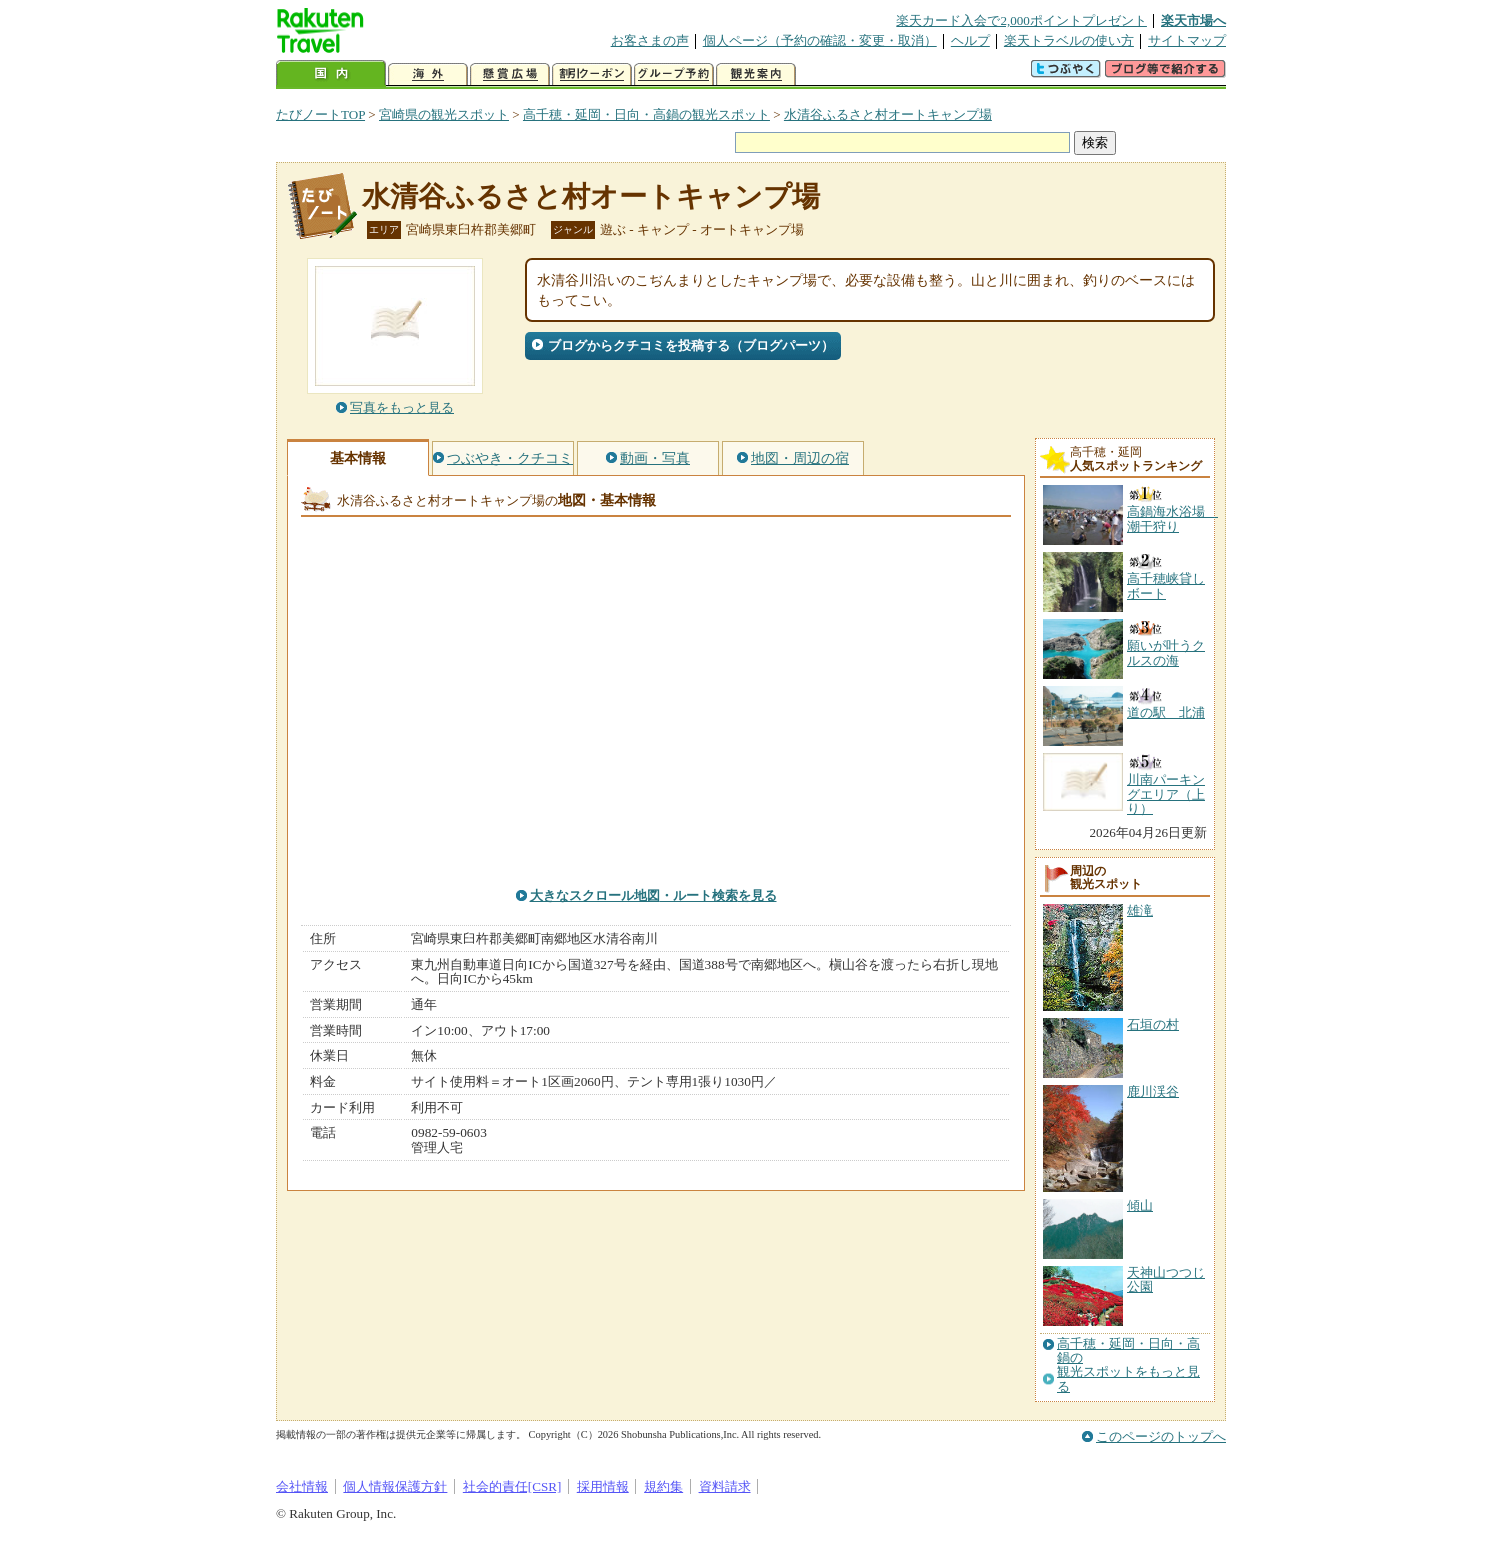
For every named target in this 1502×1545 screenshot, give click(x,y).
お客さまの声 (650, 40)
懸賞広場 (510, 74)
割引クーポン (592, 74)
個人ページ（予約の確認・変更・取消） (820, 40)
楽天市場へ (1193, 20)
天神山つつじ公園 (1166, 1279)
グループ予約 (674, 74)
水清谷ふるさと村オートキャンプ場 (888, 114)
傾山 (1140, 1205)
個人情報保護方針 (395, 1486)
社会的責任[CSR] (512, 1486)
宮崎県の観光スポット (444, 114)
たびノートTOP (320, 114)
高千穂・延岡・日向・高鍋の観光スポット (646, 114)
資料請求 (725, 1486)
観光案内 (756, 74)
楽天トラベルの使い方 (1069, 40)
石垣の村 (1153, 1024)
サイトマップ (1187, 40)
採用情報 (603, 1486)
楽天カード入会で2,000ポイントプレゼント (1021, 20)
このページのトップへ (1161, 1436)
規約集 (663, 1486)
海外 (428, 74)
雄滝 (1140, 910)
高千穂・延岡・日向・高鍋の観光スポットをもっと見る (1128, 1365)
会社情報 (302, 1486)
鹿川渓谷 (1153, 1091)
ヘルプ (970, 40)
